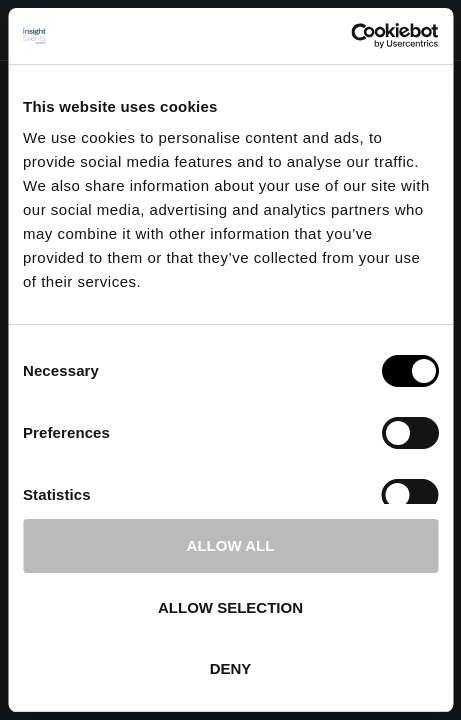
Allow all (231, 545)
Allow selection (230, 607)
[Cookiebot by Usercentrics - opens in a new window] (350, 36)
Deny (231, 668)
